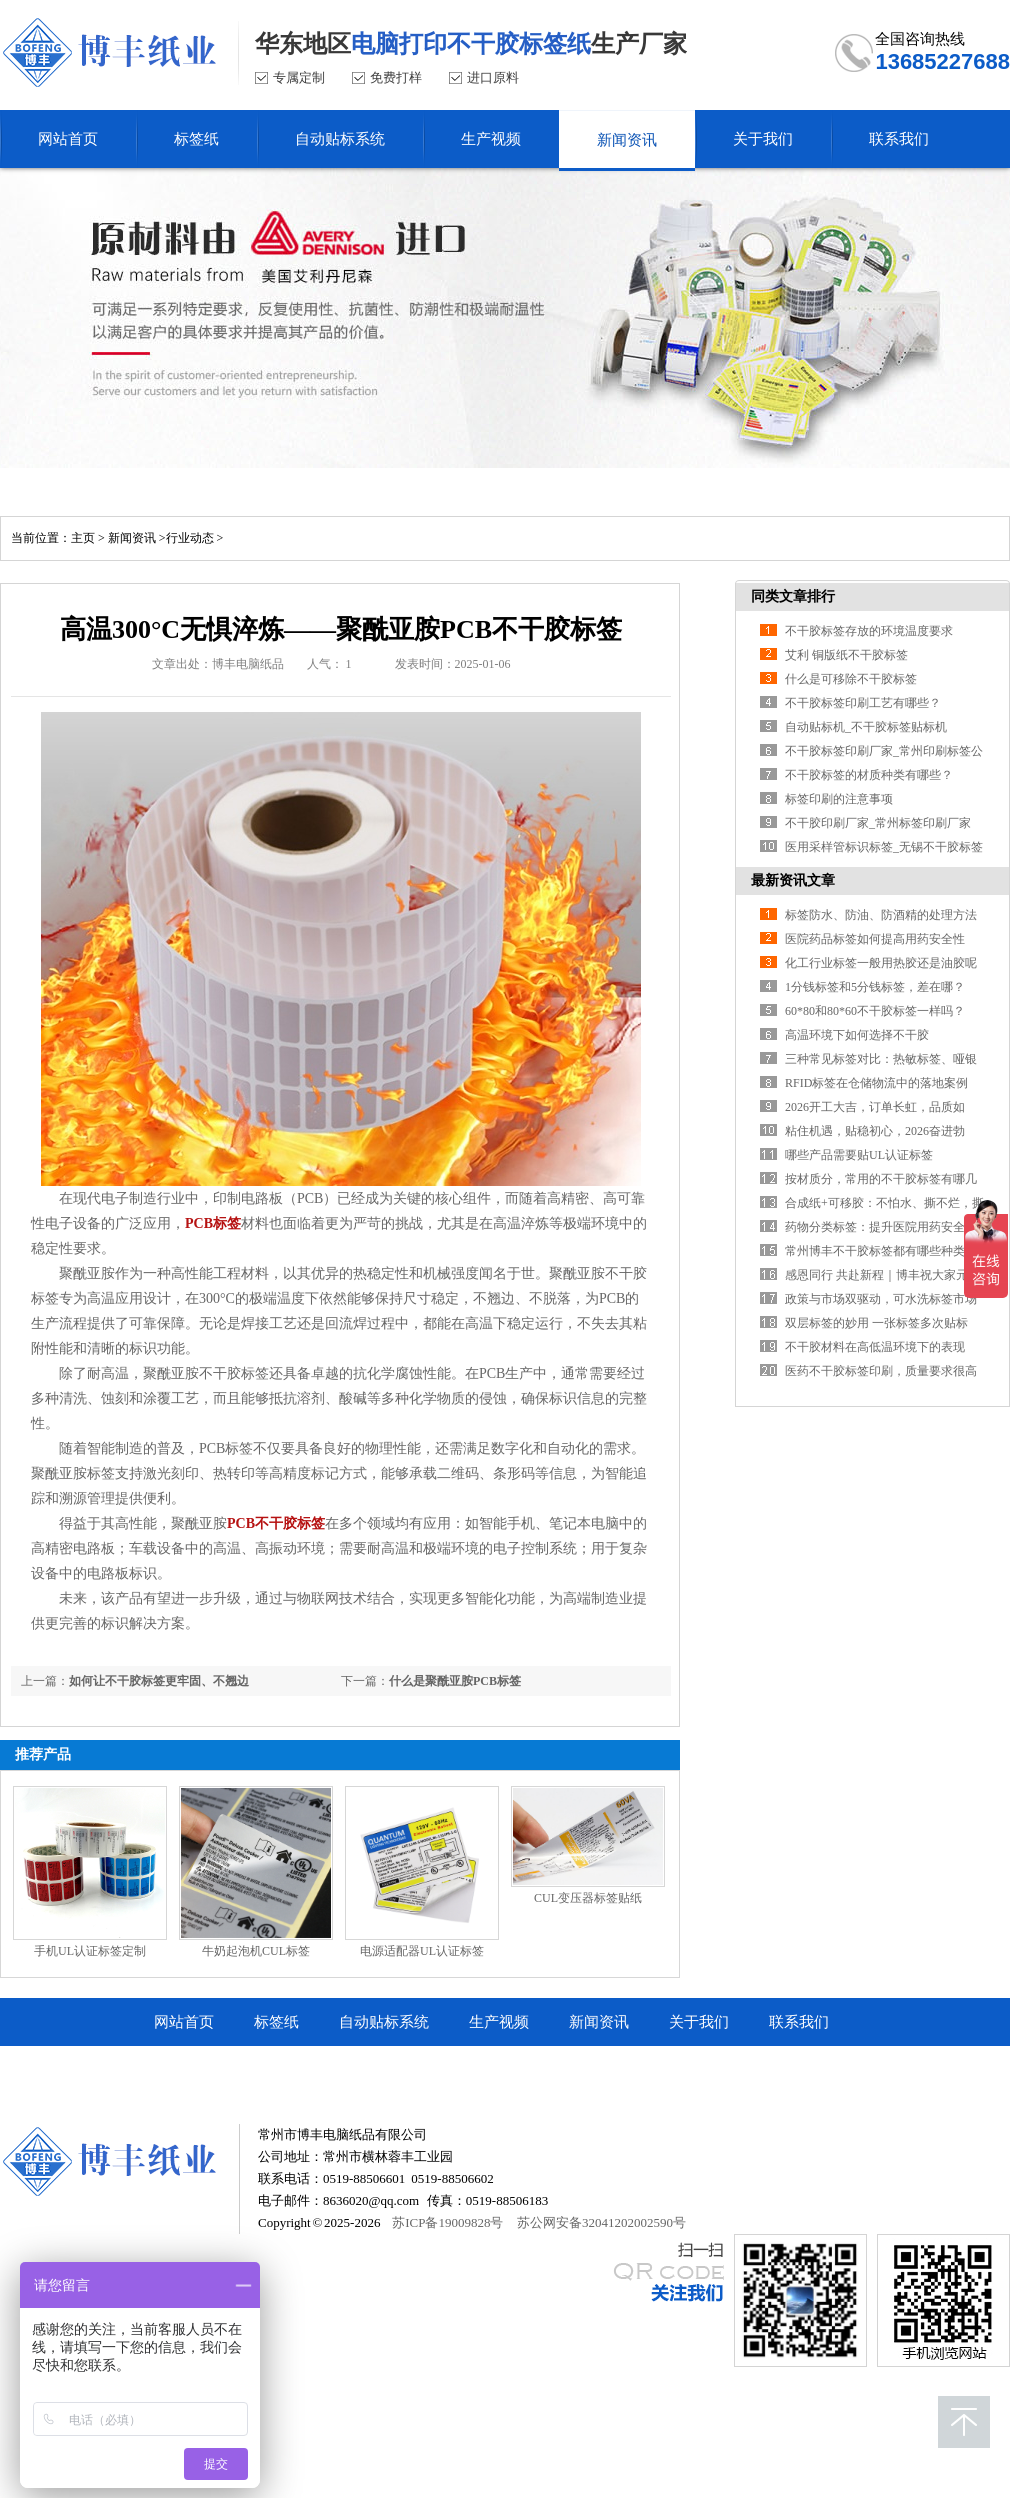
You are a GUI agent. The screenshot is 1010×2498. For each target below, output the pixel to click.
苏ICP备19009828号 (447, 2222)
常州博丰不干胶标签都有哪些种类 (875, 1251)
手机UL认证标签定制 (90, 1951)
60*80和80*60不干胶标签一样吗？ (875, 1011)
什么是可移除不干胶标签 (851, 679)
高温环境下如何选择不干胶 (857, 1035)
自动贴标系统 (384, 2022)
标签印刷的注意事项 (839, 799)
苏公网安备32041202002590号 (601, 2222)
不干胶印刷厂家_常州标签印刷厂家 (878, 823)
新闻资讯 (132, 538)
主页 (83, 538)
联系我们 (799, 2022)
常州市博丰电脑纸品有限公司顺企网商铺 (289, 2070)
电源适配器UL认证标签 (422, 1951)
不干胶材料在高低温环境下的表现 (875, 1347)
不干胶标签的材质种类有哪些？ (869, 775)
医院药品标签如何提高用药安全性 (875, 939)
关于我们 (699, 2022)
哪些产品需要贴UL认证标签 (859, 1155)
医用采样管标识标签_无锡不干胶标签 (884, 847)
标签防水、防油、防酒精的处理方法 (881, 915)
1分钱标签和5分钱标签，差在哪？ (875, 987)
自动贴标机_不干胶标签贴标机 (866, 727)
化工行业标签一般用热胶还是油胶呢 (881, 963)
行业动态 (190, 538)
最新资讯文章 (793, 880)
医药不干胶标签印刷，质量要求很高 (881, 1371)
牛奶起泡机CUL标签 (256, 1951)
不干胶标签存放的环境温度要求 (869, 631)
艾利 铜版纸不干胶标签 (846, 655)
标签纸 (276, 2022)
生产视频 (499, 2022)
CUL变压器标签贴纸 (588, 1898)
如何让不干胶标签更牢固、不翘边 (159, 1681)
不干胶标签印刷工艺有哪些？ (863, 703)
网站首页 (184, 2022)
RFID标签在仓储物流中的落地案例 (876, 1083)
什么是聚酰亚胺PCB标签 (455, 1681)
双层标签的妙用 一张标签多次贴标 (876, 1323)
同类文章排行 (793, 596)
